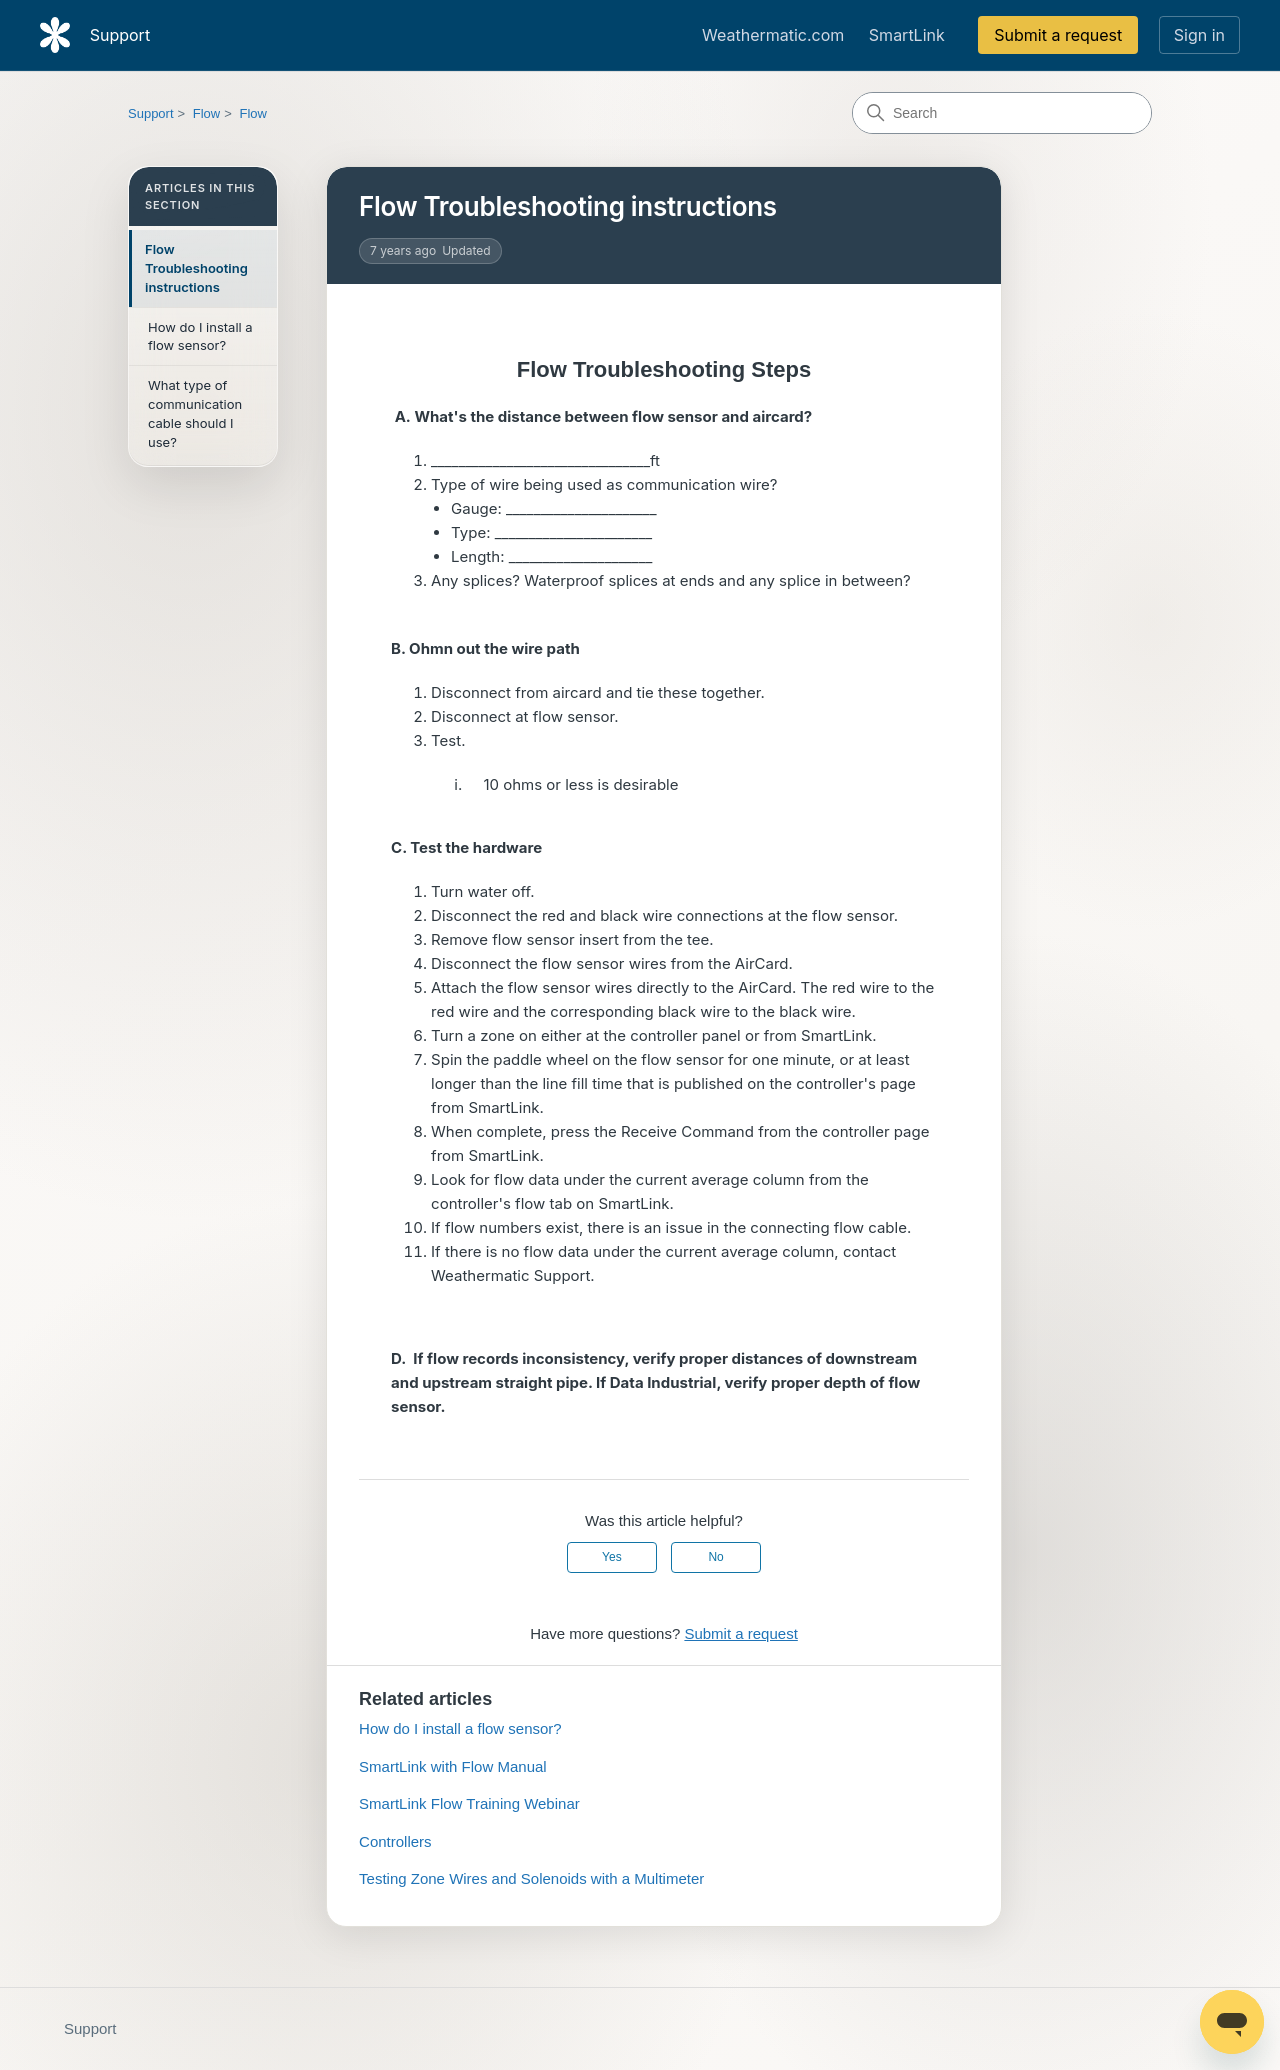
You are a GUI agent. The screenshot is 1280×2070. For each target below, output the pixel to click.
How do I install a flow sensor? (200, 336)
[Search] (1002, 113)
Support (151, 113)
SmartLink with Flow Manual (453, 1766)
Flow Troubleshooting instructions (196, 268)
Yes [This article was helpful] (612, 1557)
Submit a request (1058, 35)
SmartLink (907, 35)
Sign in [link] (1199, 35)
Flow (206, 113)
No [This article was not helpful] (715, 1557)
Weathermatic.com (773, 35)
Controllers (395, 1841)
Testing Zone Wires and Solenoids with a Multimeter (531, 1878)
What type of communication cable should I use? (195, 413)
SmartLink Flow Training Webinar (469, 1803)
